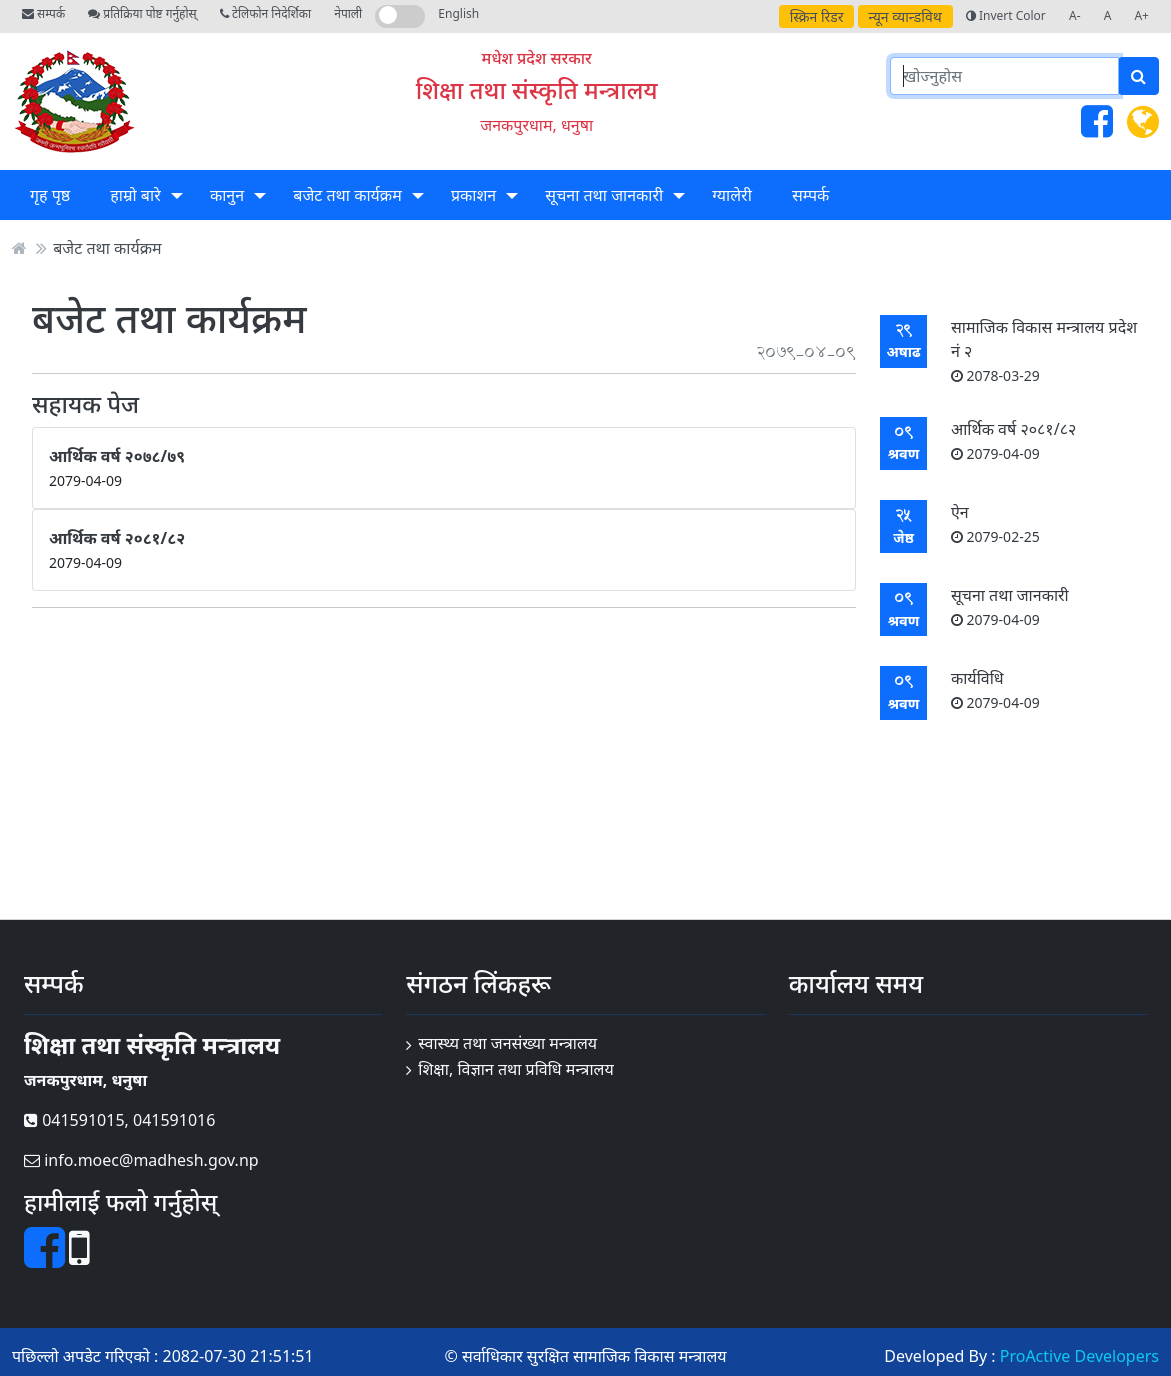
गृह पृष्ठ (50, 195)
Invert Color (1006, 15)
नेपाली (348, 13)
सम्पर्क (43, 13)
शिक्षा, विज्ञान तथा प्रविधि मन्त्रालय (515, 1069)
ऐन (995, 523)
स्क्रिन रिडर (817, 16)
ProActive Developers (1079, 1356)
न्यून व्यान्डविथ (905, 16)
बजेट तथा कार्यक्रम (347, 195)
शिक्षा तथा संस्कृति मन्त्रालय (537, 89)
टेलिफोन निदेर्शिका (265, 13)
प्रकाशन (473, 195)
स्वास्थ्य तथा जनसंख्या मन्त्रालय (507, 1043)
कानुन (227, 195)
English (458, 13)
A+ (1141, 15)
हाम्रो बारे (135, 195)
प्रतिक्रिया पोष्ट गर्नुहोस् (142, 13)
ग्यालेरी (731, 195)
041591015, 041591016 (119, 1120)
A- (1075, 15)
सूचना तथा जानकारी (604, 195)
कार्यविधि (995, 689)
